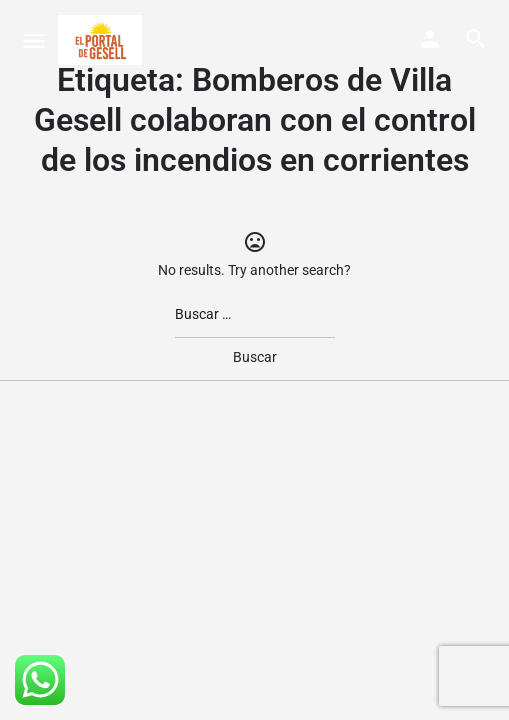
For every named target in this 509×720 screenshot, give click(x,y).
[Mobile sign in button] (430, 39)
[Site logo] (102, 40)
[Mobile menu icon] (34, 40)
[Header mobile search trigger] (476, 39)
